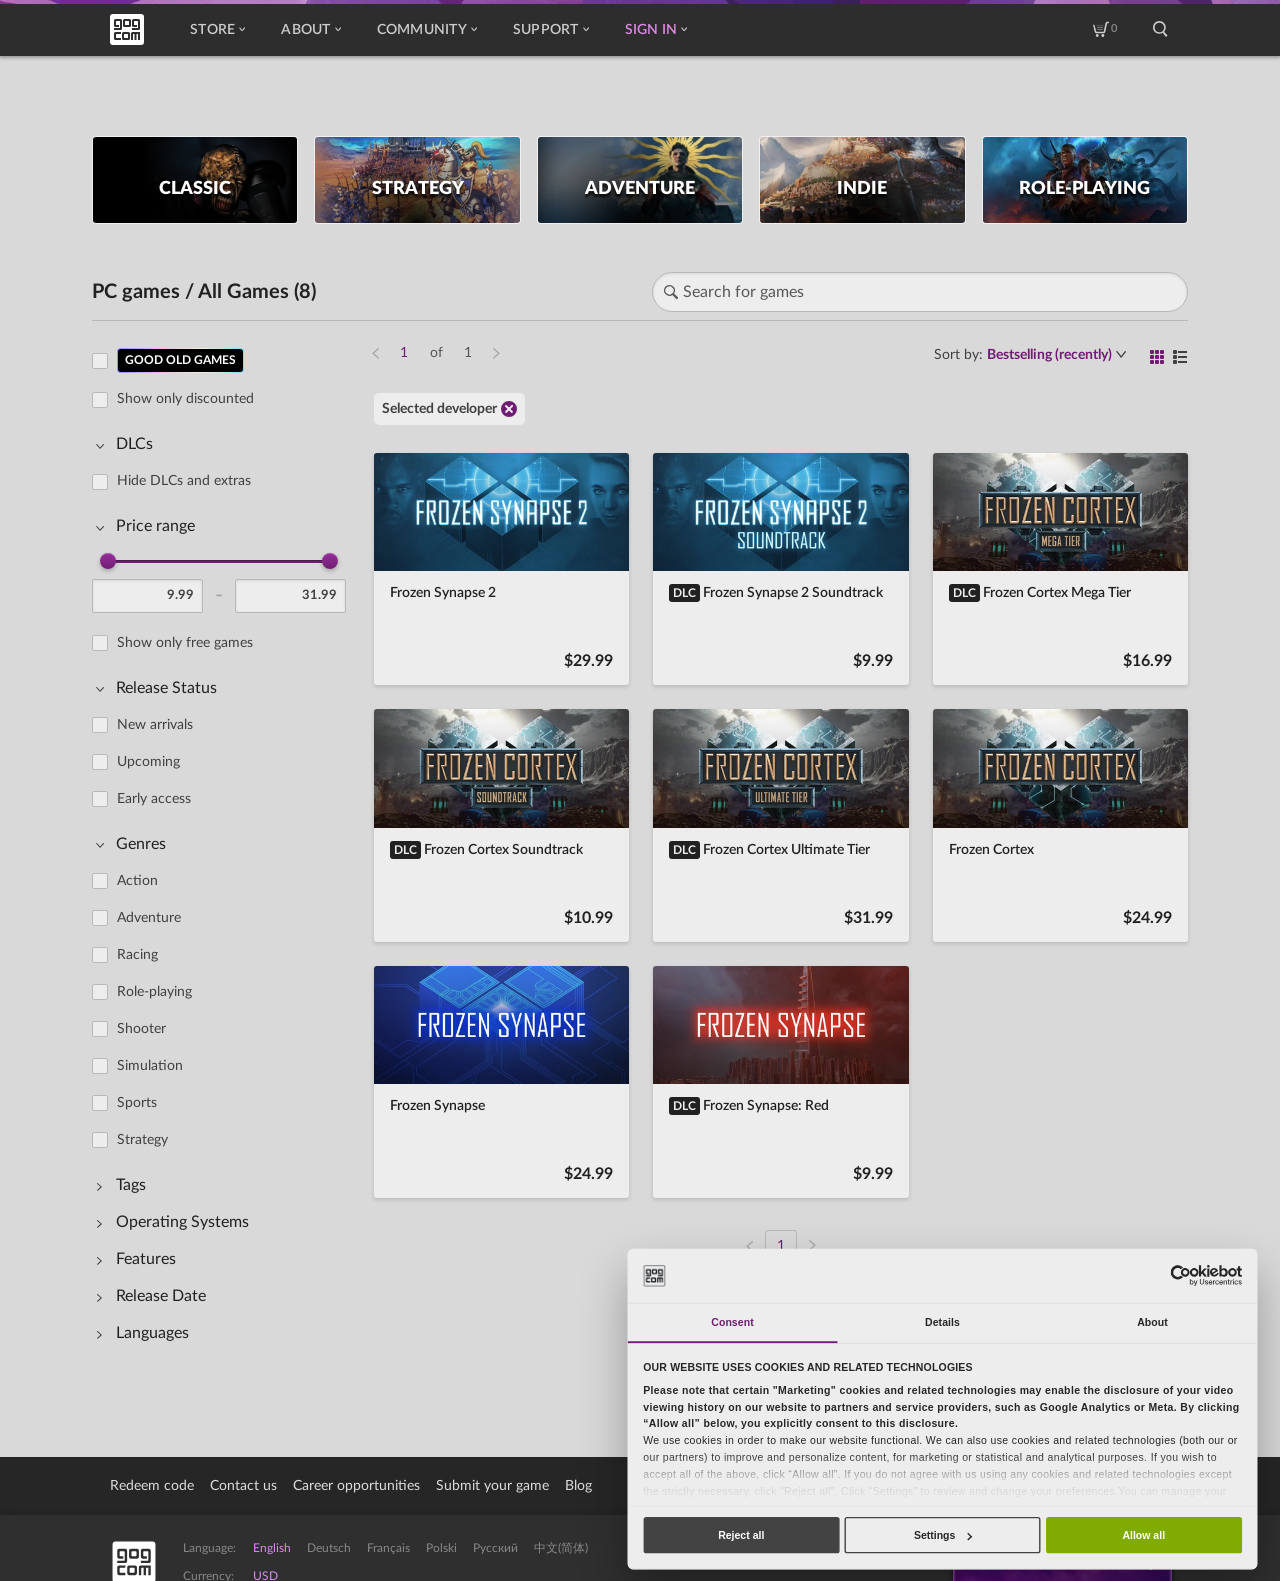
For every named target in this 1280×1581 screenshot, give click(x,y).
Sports (137, 1103)
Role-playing (154, 992)
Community (427, 30)
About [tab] (1152, 1322)
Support (551, 30)
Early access (154, 799)
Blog (578, 1486)
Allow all (1143, 1535)
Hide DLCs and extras (184, 481)
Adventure (149, 918)
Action (137, 881)
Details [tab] (942, 1322)
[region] (225, 855)
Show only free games (185, 643)
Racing (137, 955)
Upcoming (148, 762)
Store (217, 30)
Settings (943, 1535)
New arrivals (155, 725)
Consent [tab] (732, 1322)
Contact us (243, 1486)
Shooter (141, 1029)
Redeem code (152, 1486)
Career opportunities (356, 1486)
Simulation (150, 1066)
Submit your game (492, 1486)
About (310, 30)
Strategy (142, 1140)
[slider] (108, 561)
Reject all (741, 1535)
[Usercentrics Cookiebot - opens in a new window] (1180, 1275)
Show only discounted (185, 399)
